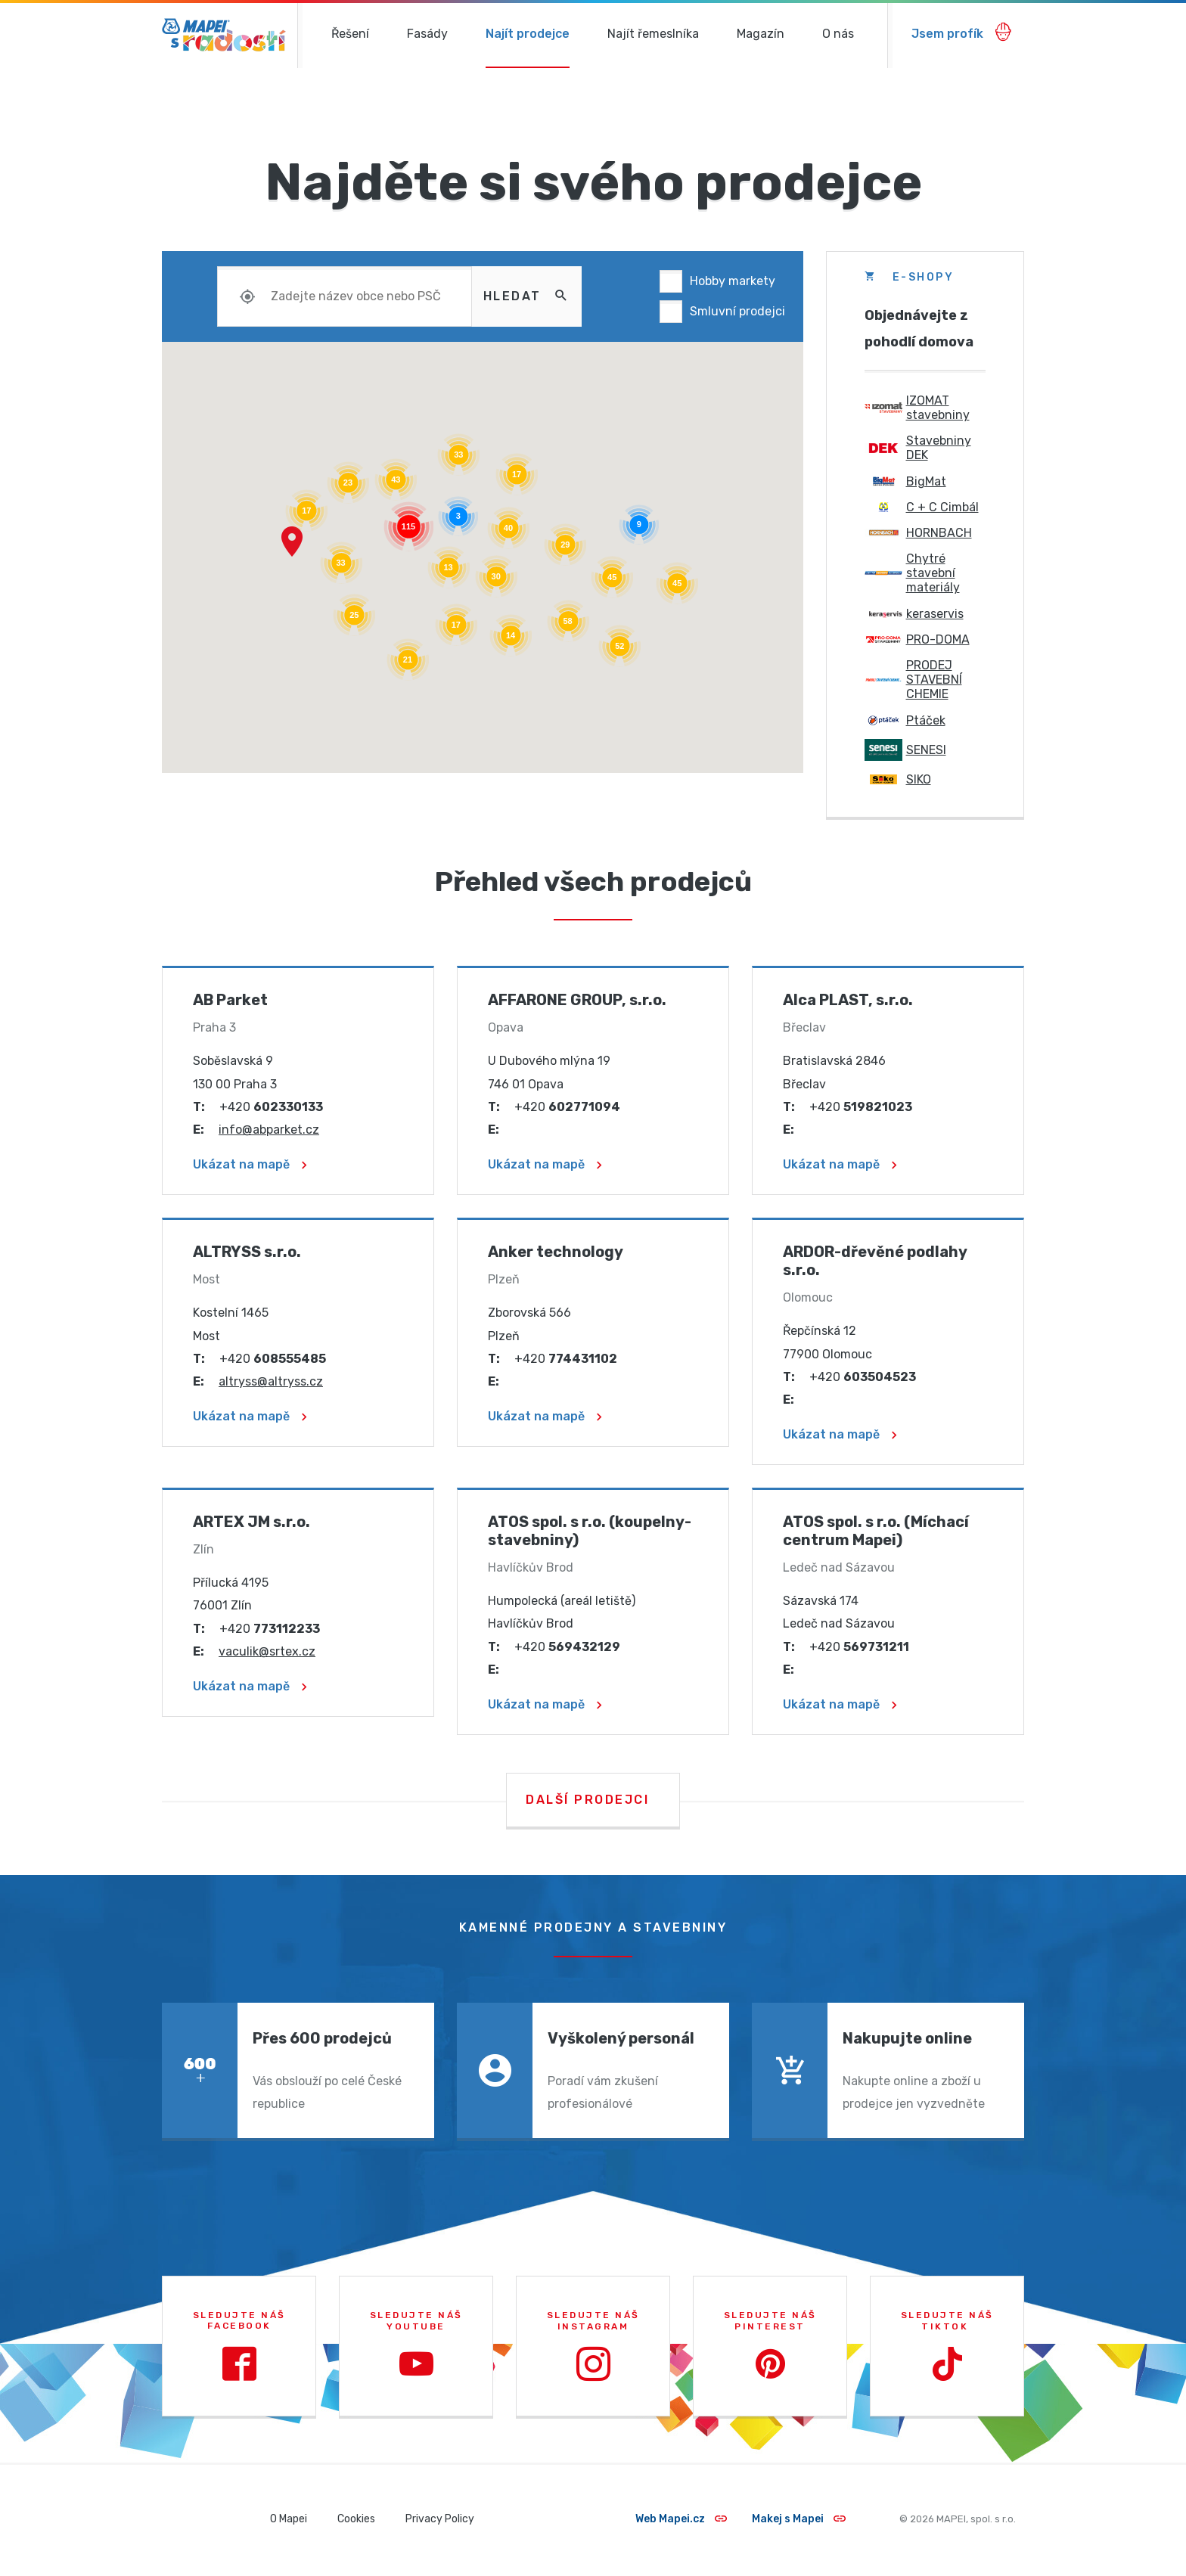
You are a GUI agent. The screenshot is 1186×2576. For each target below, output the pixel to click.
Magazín (760, 33)
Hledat (527, 295)
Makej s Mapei (799, 2518)
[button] (292, 541)
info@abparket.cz (269, 1129)
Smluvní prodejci (737, 311)
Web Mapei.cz (681, 2518)
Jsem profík (962, 32)
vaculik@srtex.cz (267, 1651)
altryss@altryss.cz (271, 1381)
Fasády (427, 33)
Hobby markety (732, 281)
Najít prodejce (528, 33)
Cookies (356, 2518)
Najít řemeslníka (653, 33)
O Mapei (288, 2518)
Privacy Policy (439, 2518)
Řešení (350, 33)
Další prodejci (587, 1799)
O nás (838, 33)
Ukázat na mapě (250, 1164)
